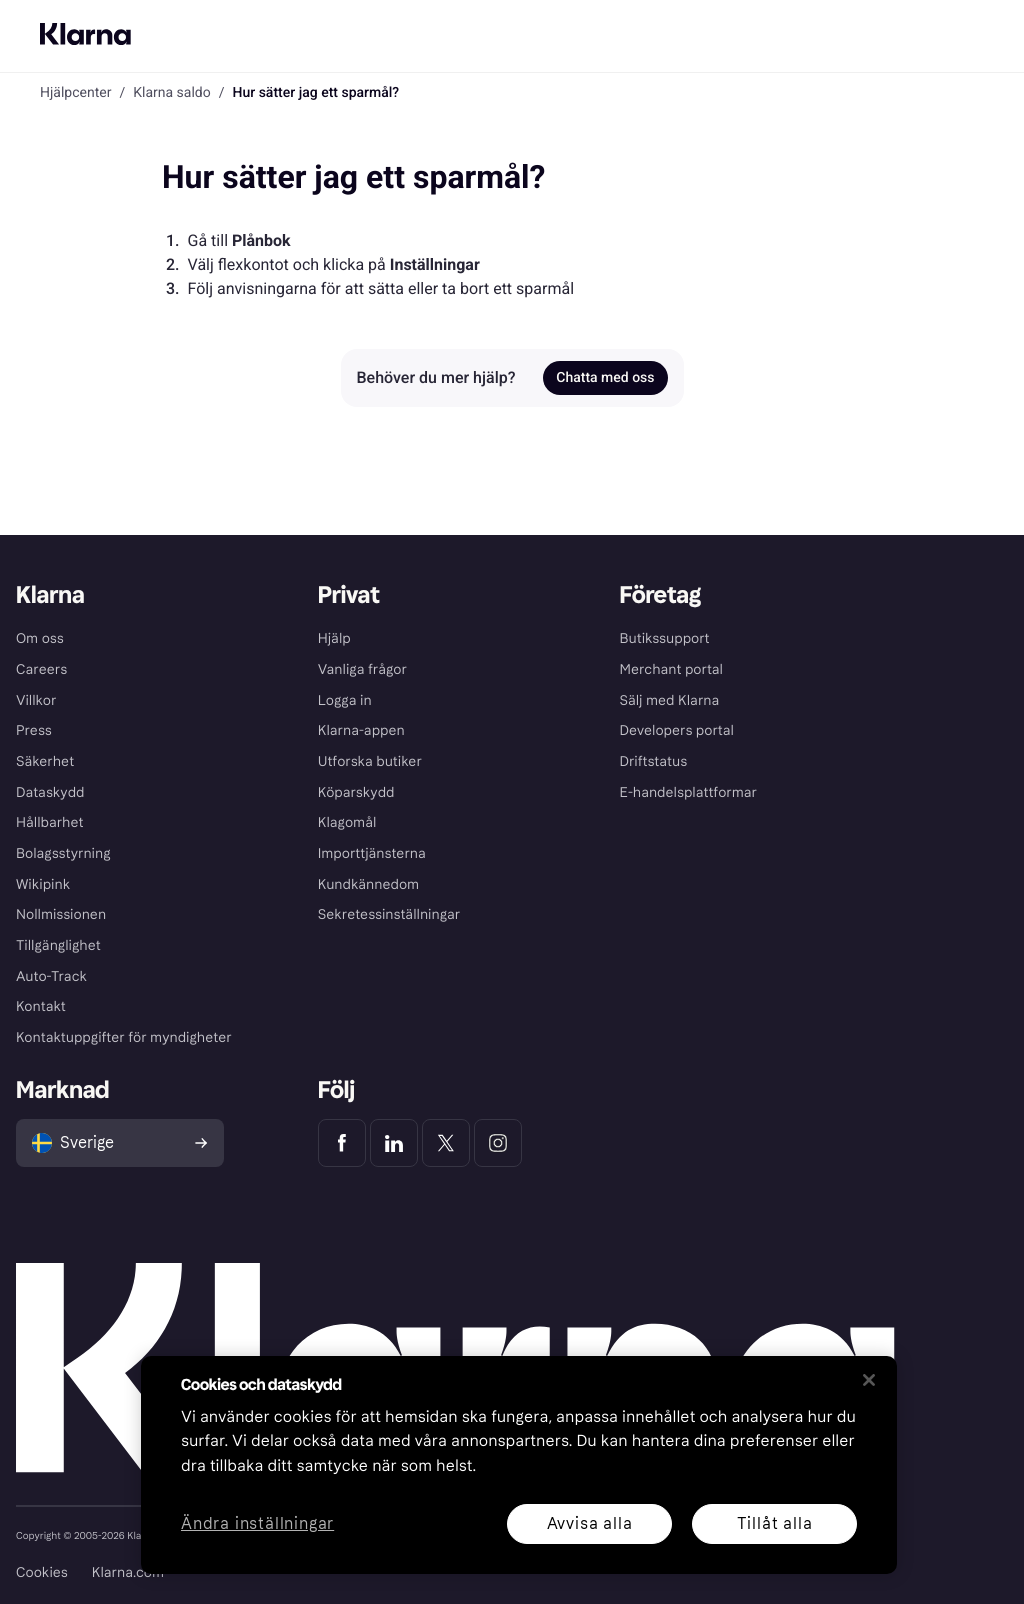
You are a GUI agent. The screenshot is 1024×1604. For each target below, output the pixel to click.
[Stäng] (869, 1380)
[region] (519, 1465)
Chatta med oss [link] (605, 378)
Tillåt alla (775, 1523)
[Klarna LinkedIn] (394, 1143)
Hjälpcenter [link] (75, 93)
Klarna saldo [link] (172, 93)
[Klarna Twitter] (446, 1143)
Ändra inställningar (257, 1524)
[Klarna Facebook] (342, 1143)
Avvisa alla (590, 1523)
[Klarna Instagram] (498, 1143)
